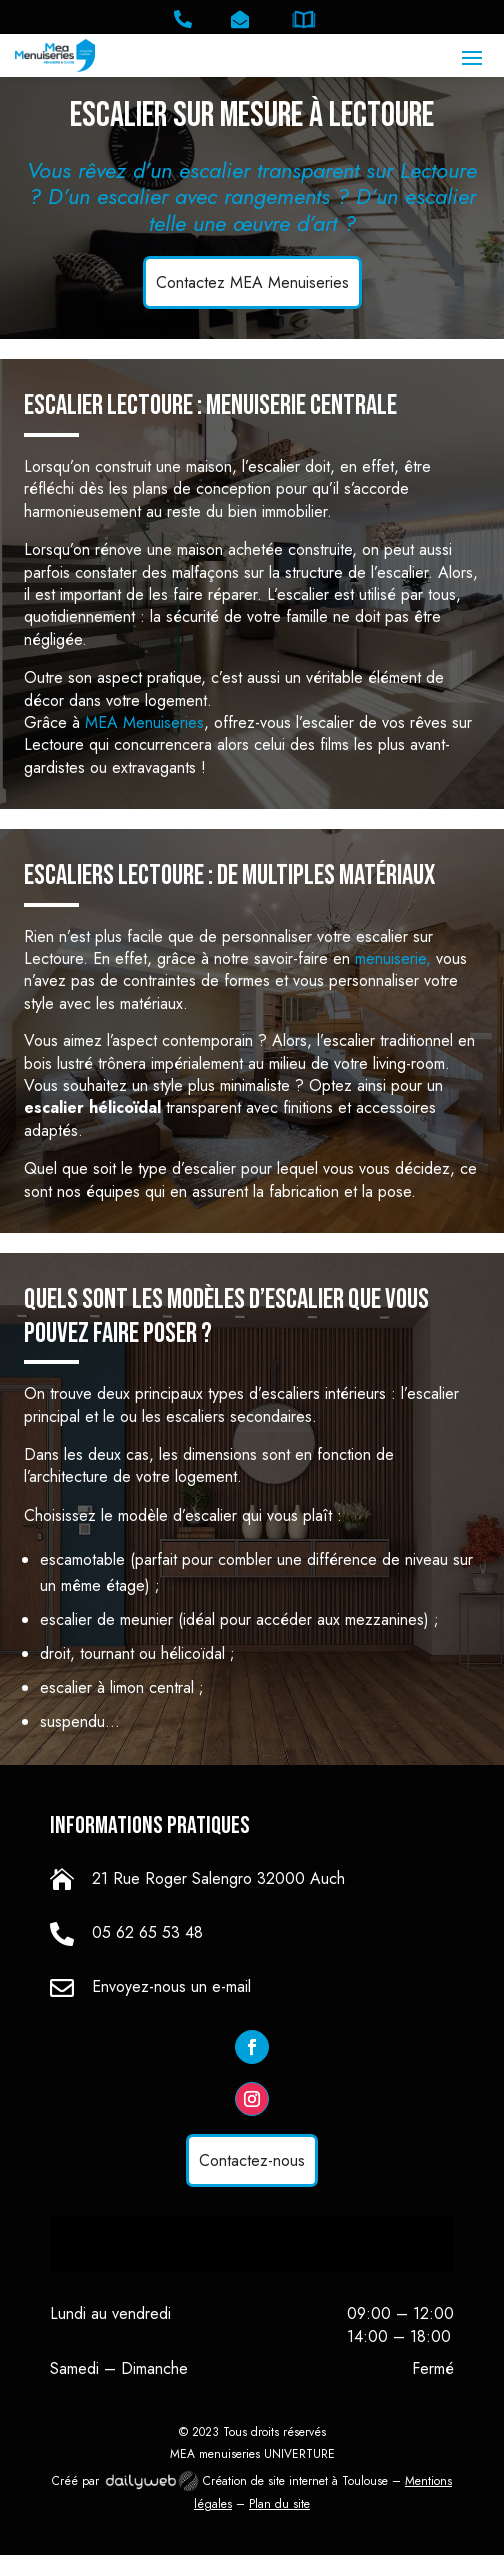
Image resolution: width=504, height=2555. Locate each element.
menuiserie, (395, 958)
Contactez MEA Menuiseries (252, 282)
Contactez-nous (252, 2160)
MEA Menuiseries (144, 722)
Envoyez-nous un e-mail (171, 1986)
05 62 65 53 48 (147, 1932)
